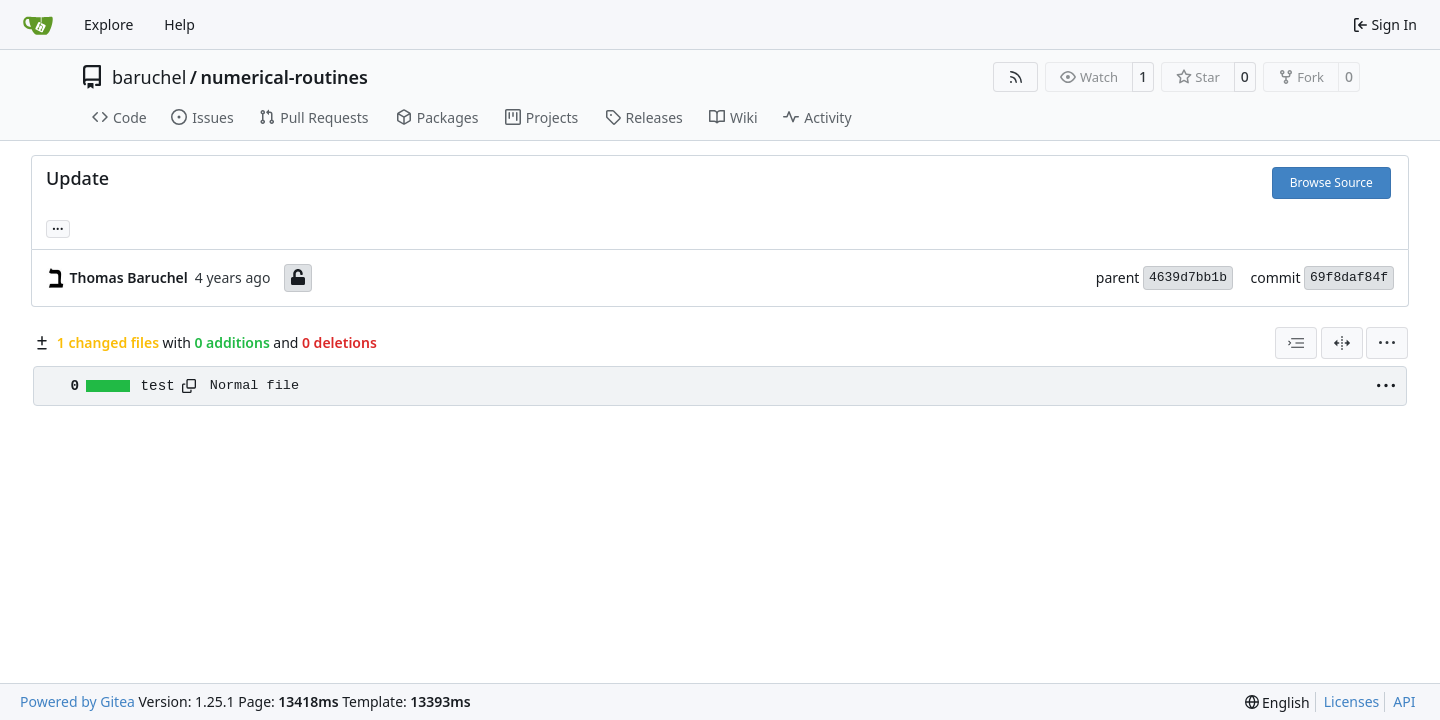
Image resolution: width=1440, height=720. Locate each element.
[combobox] (1296, 343)
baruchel (149, 77)
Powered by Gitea (77, 701)
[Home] (38, 25)
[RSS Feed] (1016, 77)
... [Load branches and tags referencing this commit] (58, 227)
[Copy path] (189, 386)
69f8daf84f (1349, 277)
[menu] (1387, 343)
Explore (108, 24)
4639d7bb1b (1188, 277)
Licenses (1352, 701)
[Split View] (1342, 343)
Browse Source (1331, 182)
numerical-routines (283, 77)
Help (179, 24)
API (1404, 701)
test (158, 386)
